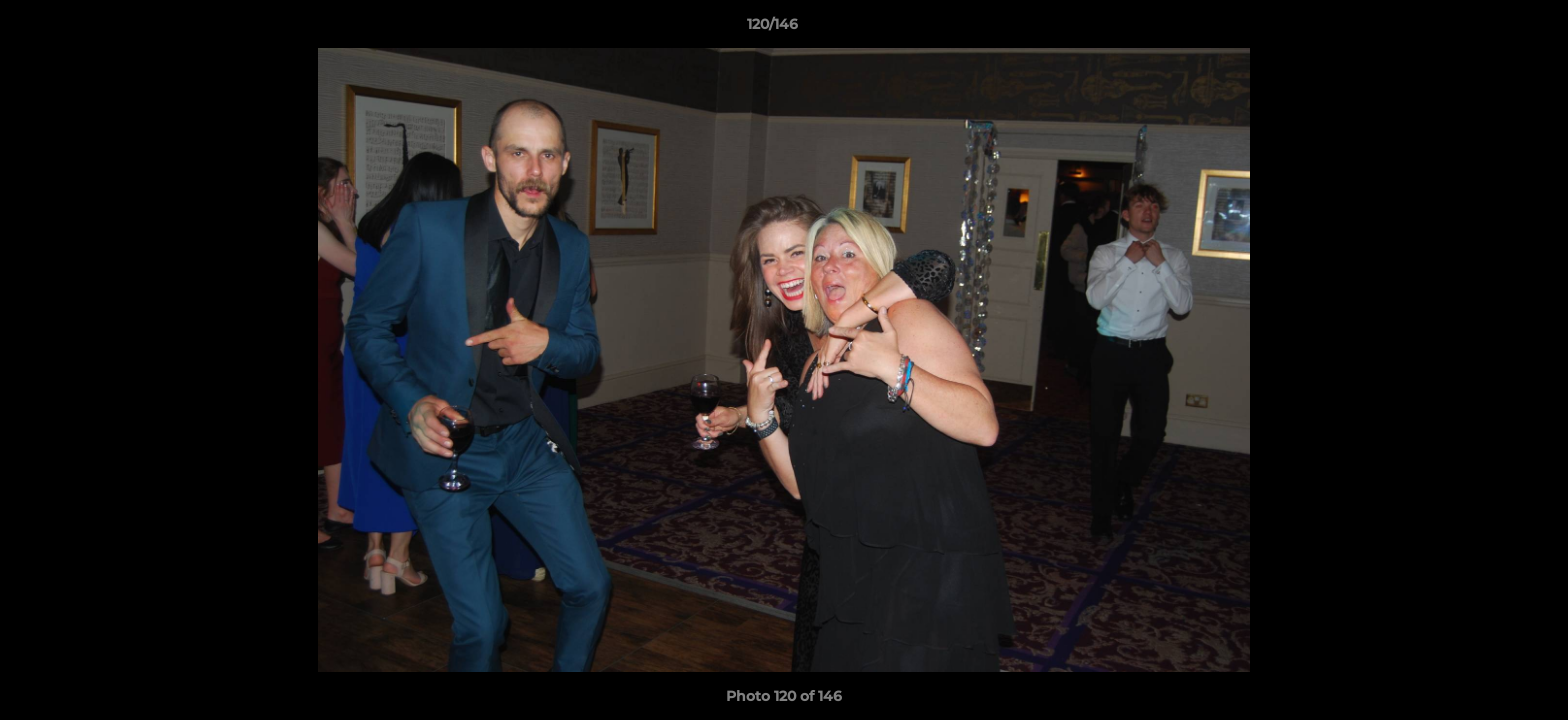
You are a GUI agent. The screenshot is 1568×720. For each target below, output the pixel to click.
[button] (1484, 29)
